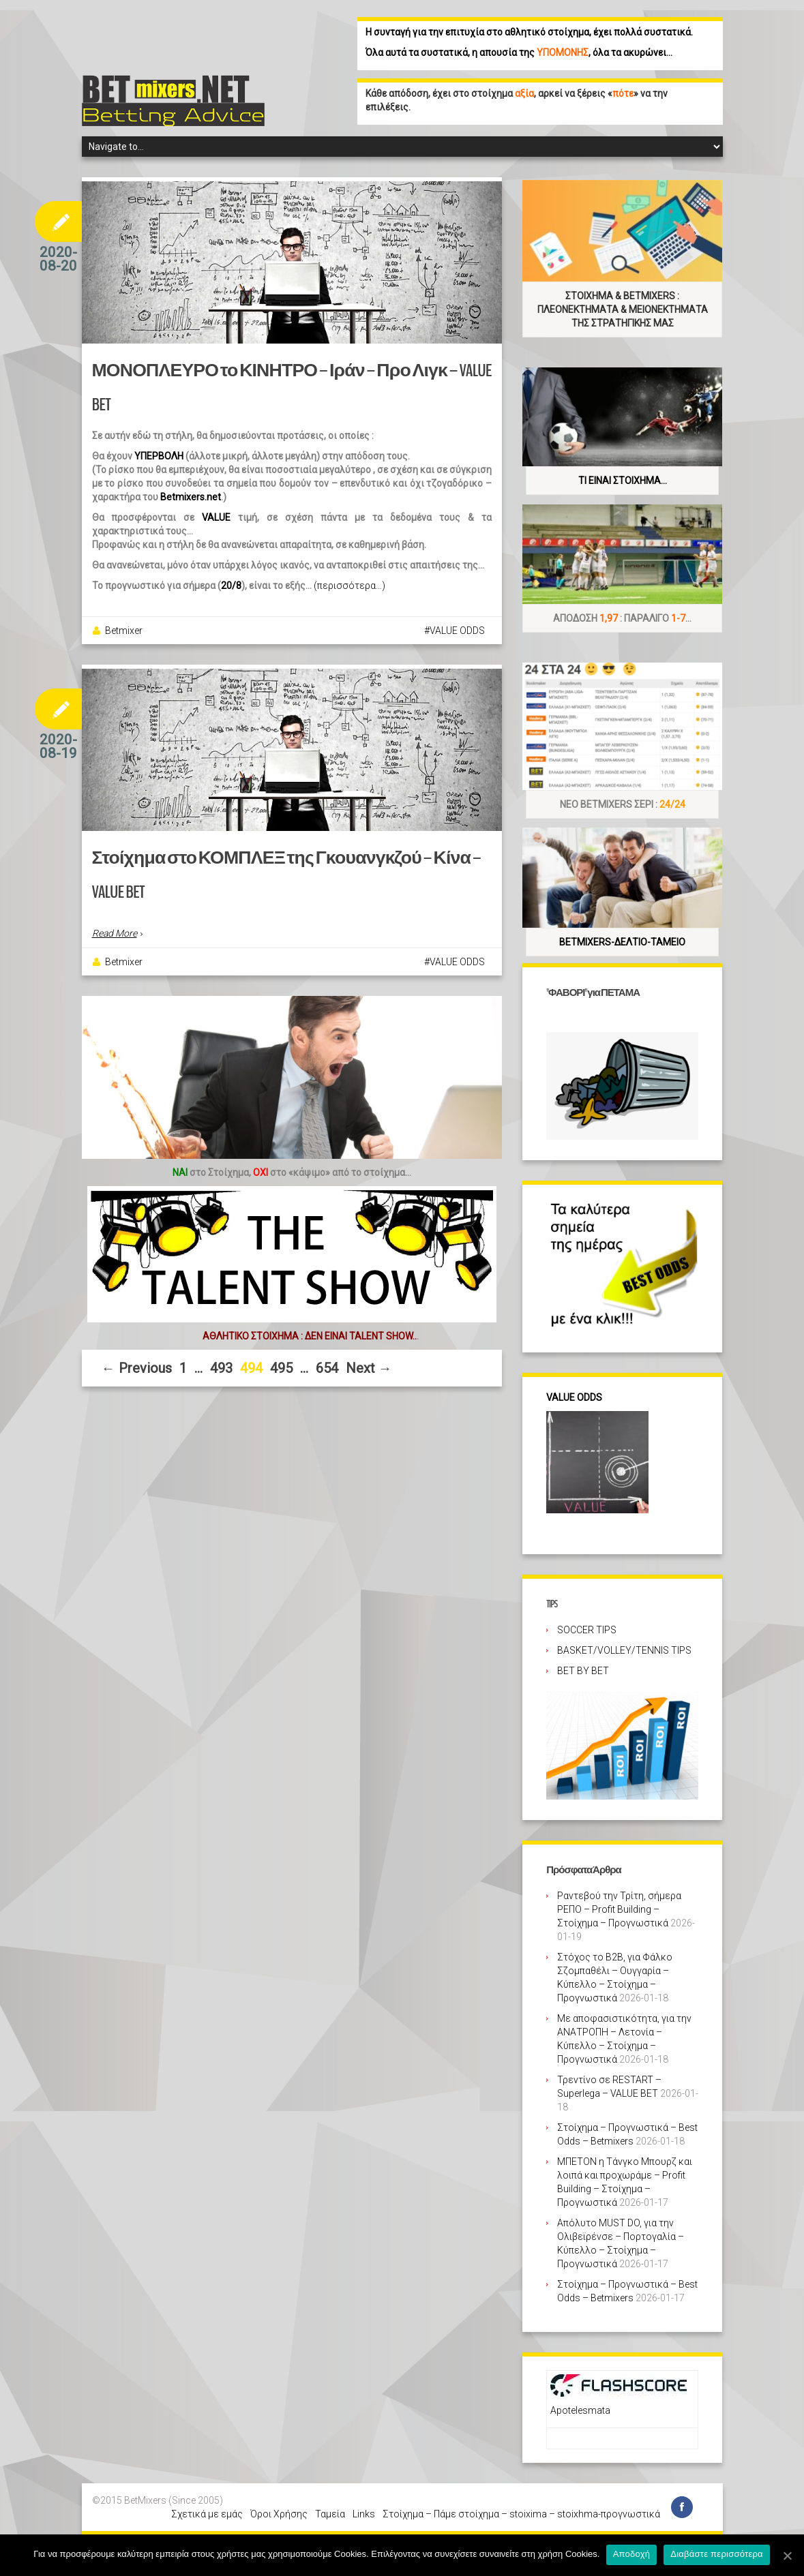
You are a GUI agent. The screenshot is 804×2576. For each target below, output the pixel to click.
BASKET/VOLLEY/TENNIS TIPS (624, 1650)
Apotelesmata (580, 2410)
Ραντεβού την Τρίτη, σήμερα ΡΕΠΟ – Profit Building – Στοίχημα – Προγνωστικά (619, 1909)
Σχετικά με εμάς (207, 2514)
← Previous (137, 1368)
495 (281, 1368)
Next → (369, 1368)
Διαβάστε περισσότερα (717, 2554)
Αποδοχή (632, 2554)
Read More (114, 933)
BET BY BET (583, 1670)
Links (364, 2514)
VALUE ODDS (457, 630)
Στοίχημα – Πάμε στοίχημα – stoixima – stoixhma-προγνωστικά (521, 2514)
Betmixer (124, 630)
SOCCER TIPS (586, 1629)
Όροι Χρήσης (279, 2514)
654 (327, 1368)
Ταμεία (330, 2514)
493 (221, 1368)
